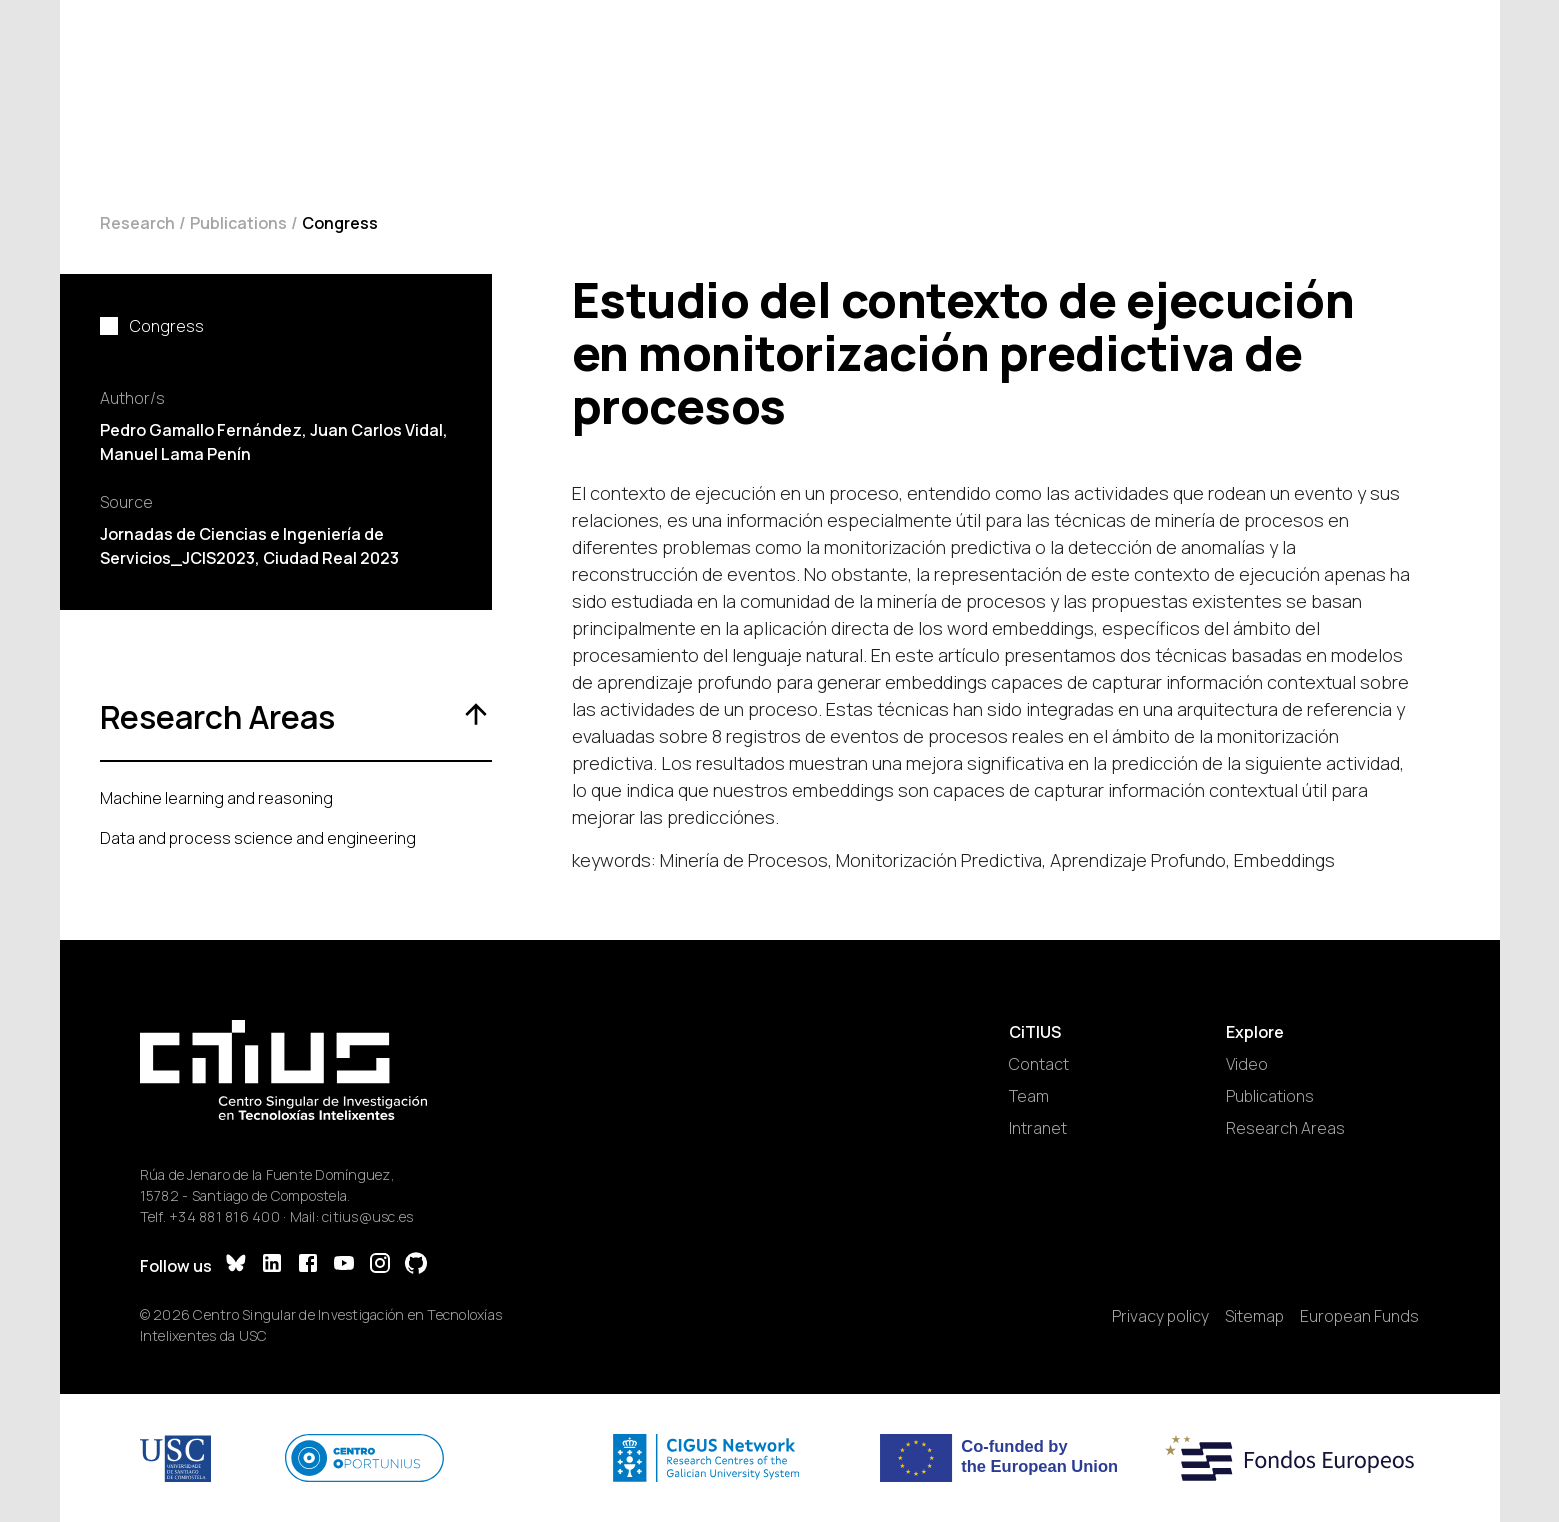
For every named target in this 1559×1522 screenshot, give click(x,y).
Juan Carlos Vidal (376, 430)
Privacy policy (1160, 1316)
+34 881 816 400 (224, 1216)
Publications (238, 223)
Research (137, 223)
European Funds (1359, 1316)
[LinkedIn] (272, 1265)
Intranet (1038, 1128)
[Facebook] (308, 1265)
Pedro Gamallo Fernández (201, 430)
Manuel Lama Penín (175, 454)
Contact (1039, 1064)
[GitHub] (416, 1265)
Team (1029, 1096)
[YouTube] (344, 1265)
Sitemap (1254, 1316)
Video (1247, 1064)
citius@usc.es (367, 1216)
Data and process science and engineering (258, 838)
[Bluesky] (236, 1265)
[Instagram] (380, 1265)
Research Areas (1285, 1128)
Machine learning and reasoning (216, 798)
